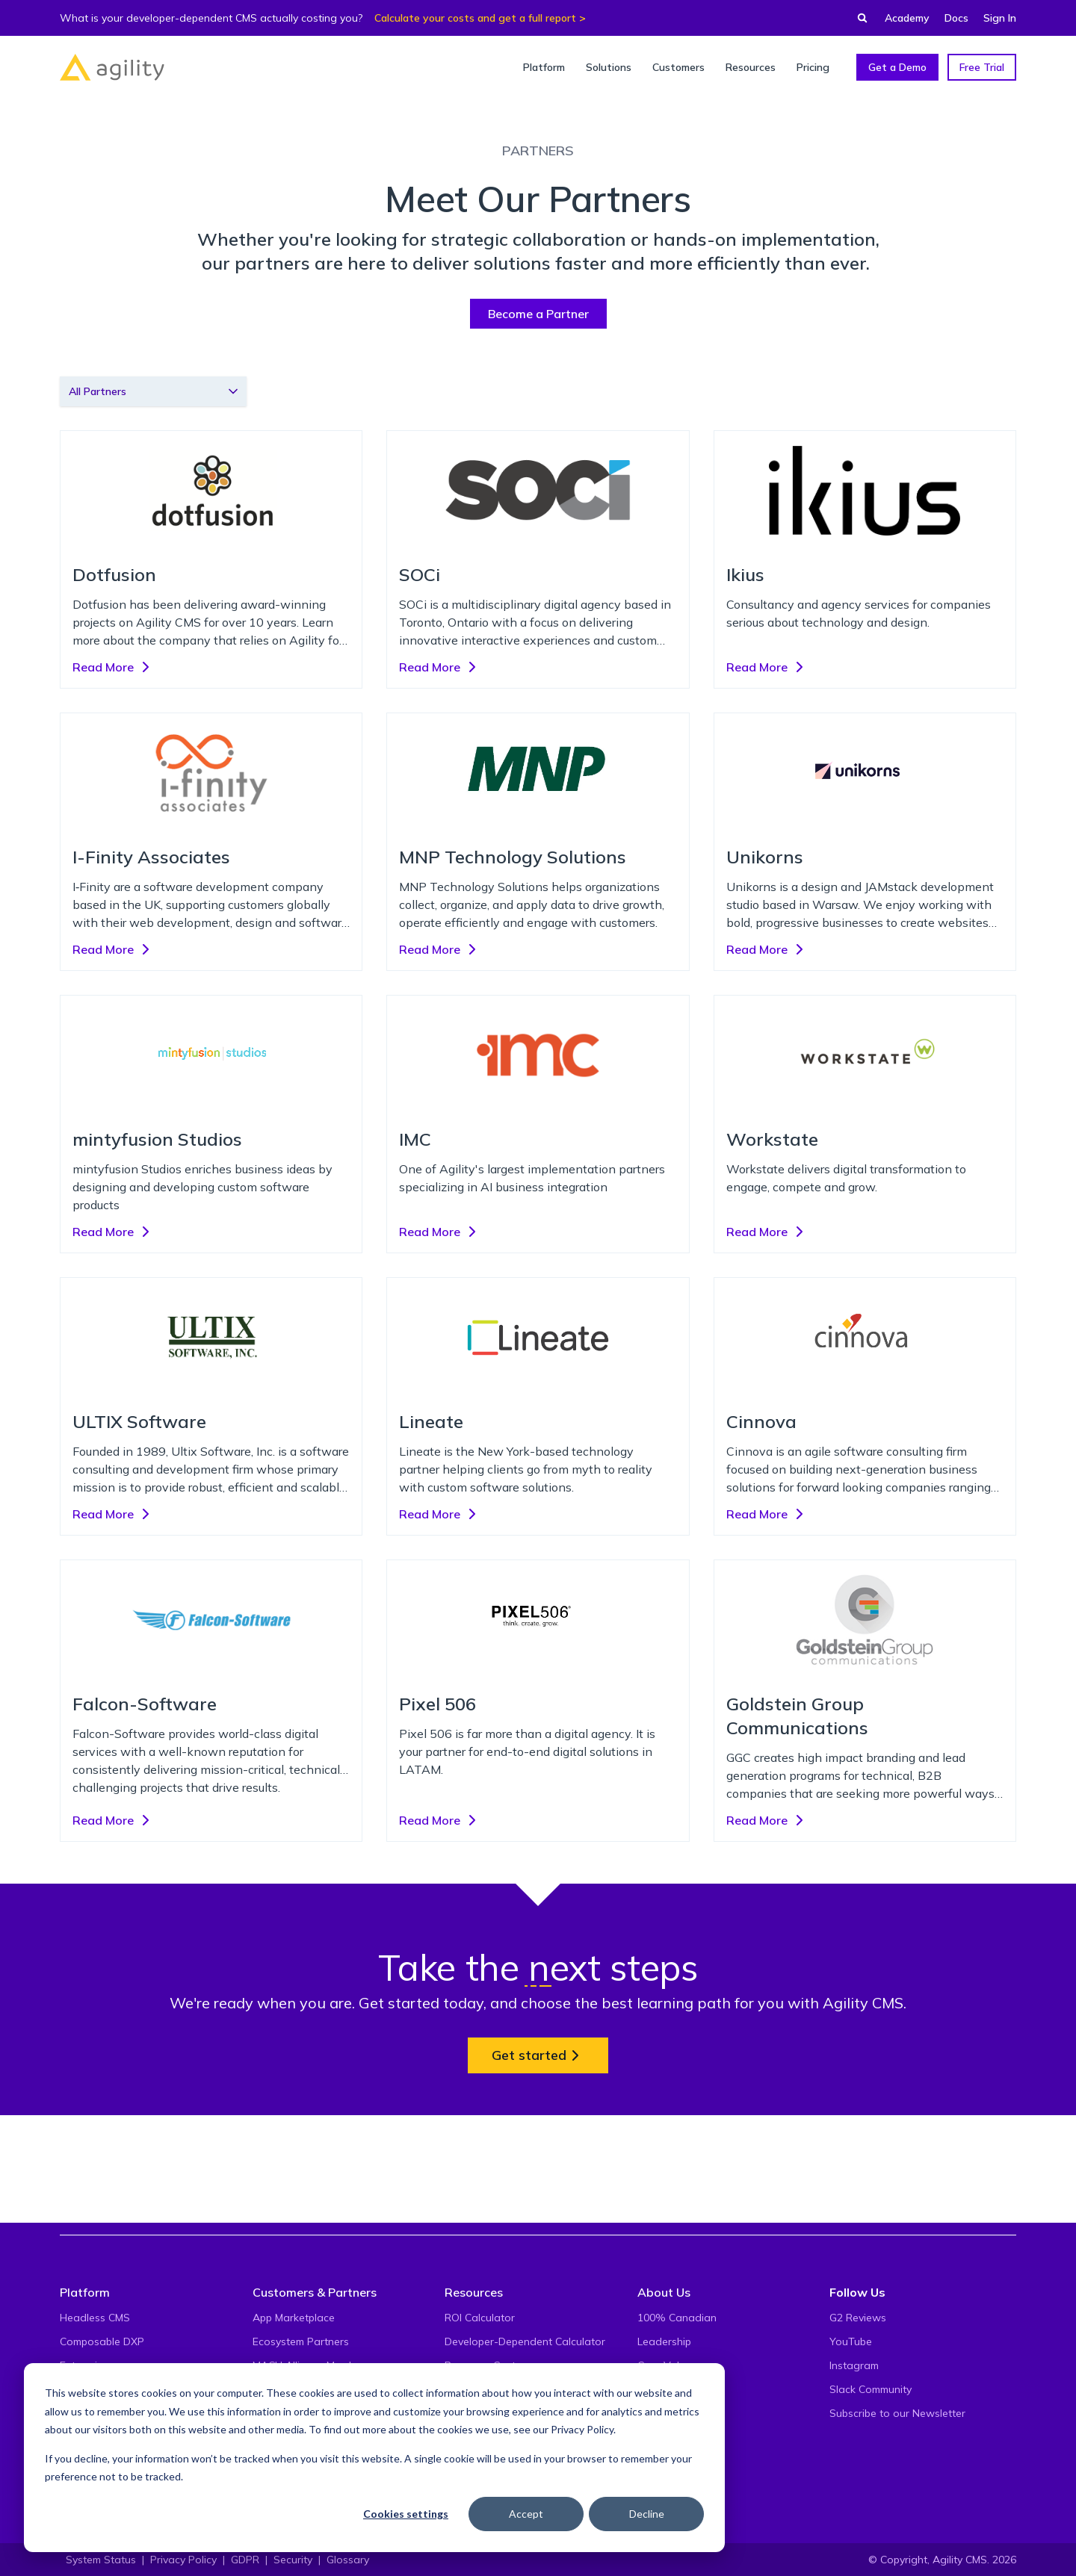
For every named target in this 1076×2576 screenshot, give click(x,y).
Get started (538, 2055)
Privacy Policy (582, 2429)
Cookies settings (405, 2513)
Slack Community (870, 2389)
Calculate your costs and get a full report (475, 18)
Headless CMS (95, 2317)
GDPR (245, 2559)
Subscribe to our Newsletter (897, 2413)
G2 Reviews (857, 2317)
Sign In (999, 18)
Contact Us (664, 2437)
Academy (907, 18)
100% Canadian (677, 2317)
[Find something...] (858, 18)
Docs (956, 18)
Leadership (664, 2341)
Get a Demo (897, 67)
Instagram (854, 2365)
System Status (101, 2559)
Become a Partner (538, 313)
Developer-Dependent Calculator (525, 2341)
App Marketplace (294, 2317)
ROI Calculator (480, 2317)
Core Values (666, 2365)
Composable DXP (102, 2341)
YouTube (850, 2341)
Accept (526, 2513)
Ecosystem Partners (301, 2341)
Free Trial (981, 67)
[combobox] (153, 391)
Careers (656, 2413)
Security (292, 2559)
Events (653, 2389)
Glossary (348, 2559)
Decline (646, 2513)
